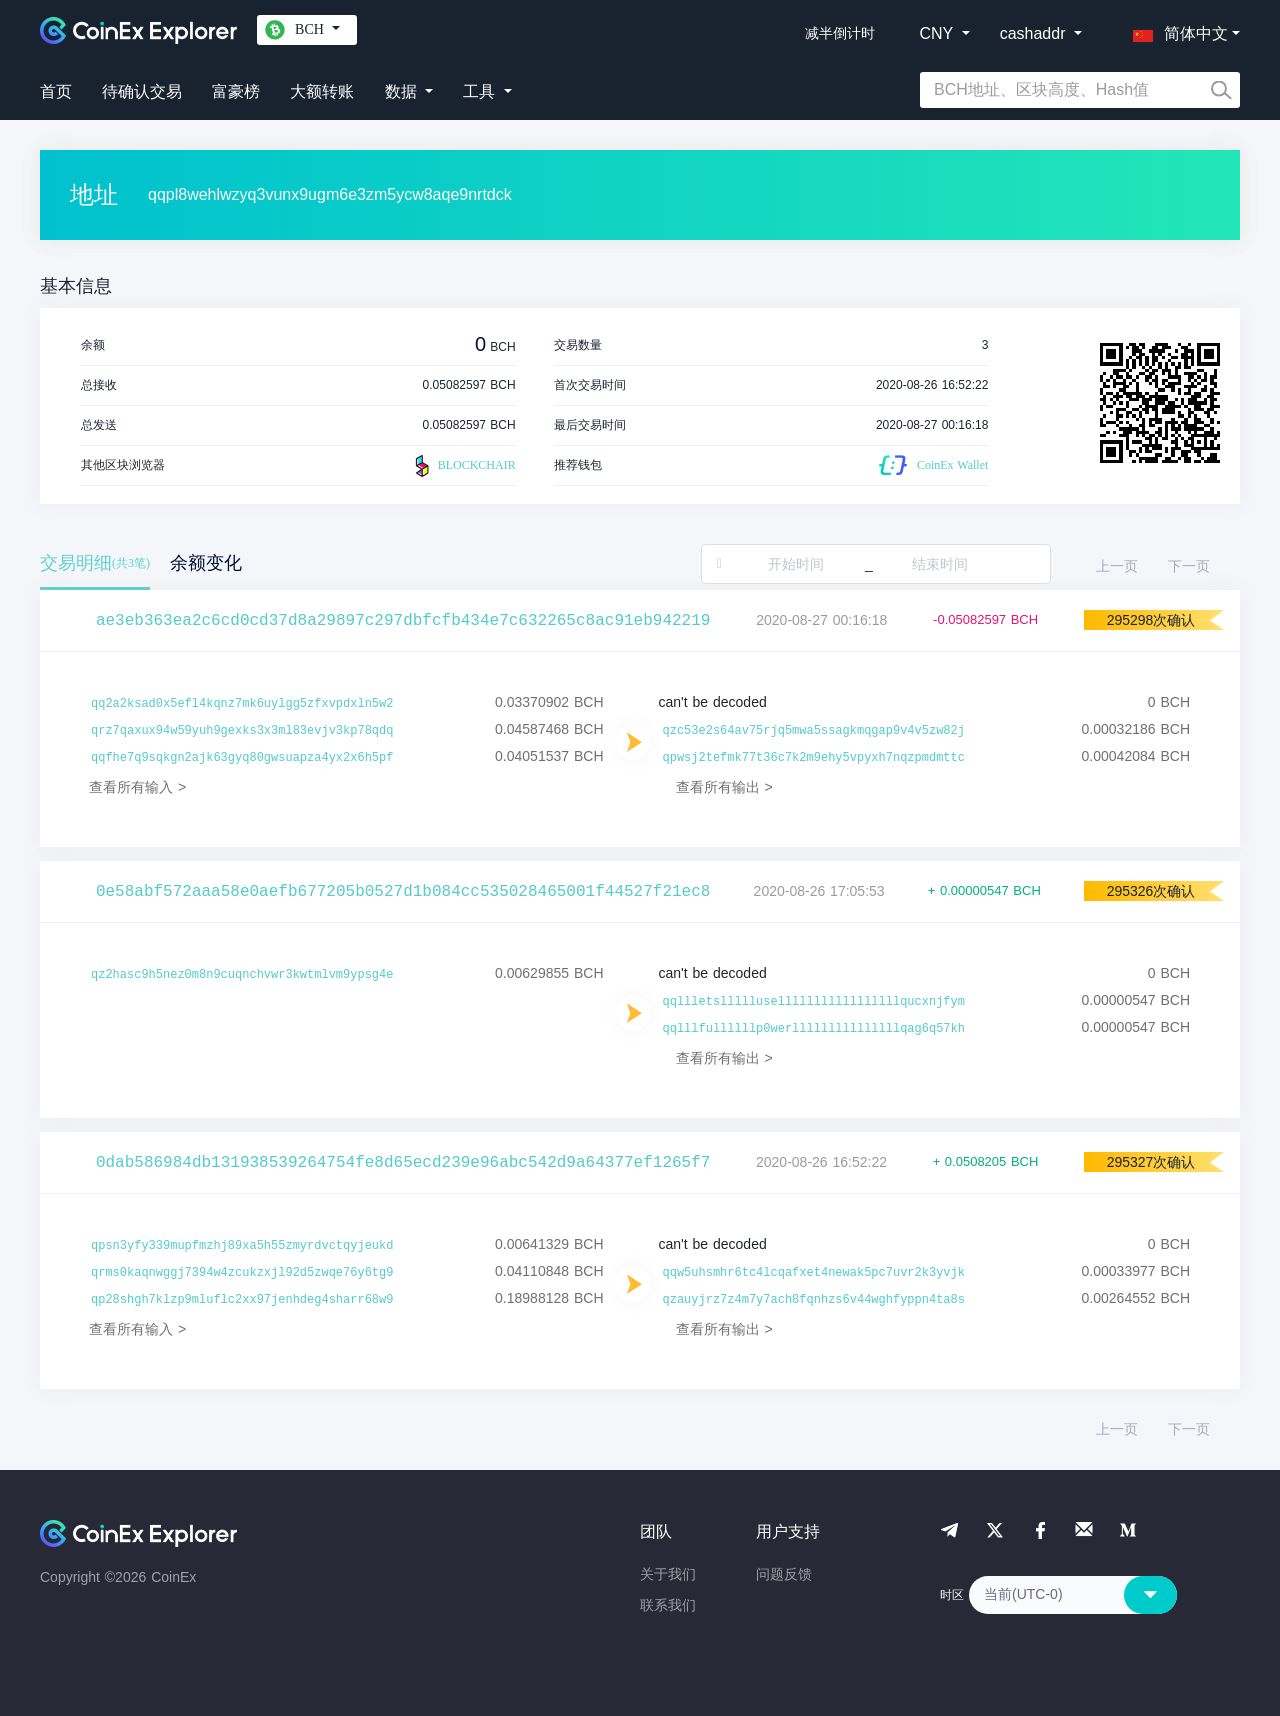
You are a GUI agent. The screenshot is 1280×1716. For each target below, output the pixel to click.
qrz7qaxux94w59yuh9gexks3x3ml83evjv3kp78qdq (242, 731)
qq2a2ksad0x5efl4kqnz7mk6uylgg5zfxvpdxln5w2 (242, 704)
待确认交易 (142, 91)
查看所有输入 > (137, 787)
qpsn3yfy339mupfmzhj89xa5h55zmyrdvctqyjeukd (242, 1246)
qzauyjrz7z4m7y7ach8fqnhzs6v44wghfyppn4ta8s (814, 1300)
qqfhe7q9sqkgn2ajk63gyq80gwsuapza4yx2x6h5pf (242, 758)
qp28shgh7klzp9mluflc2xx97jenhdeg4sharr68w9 (242, 1300)
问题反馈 (784, 1574)
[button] (1176, 30)
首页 (56, 91)
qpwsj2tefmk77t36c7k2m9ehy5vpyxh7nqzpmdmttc (814, 758)
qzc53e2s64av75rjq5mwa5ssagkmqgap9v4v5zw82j (814, 731)
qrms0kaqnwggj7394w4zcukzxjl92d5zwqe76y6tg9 (242, 1273)
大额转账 (322, 91)
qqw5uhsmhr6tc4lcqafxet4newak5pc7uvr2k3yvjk (814, 1273)
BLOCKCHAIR (463, 466)
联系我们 (668, 1605)
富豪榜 (236, 91)
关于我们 (668, 1574)
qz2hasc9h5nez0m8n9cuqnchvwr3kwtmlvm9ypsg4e (242, 975)
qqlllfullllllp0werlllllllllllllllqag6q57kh (814, 1029)
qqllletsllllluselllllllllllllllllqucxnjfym (814, 1002)
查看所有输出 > (724, 787)
